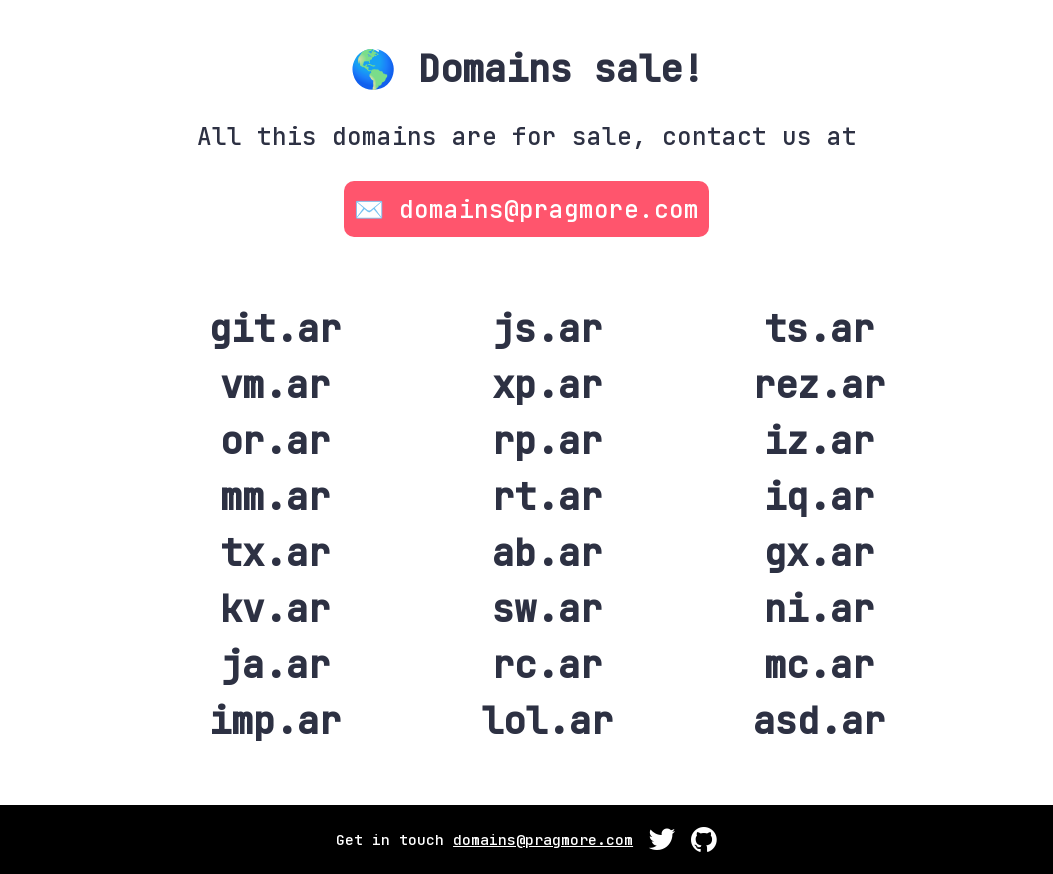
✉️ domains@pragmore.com (526, 209)
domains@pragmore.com (543, 839)
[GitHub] (662, 844)
